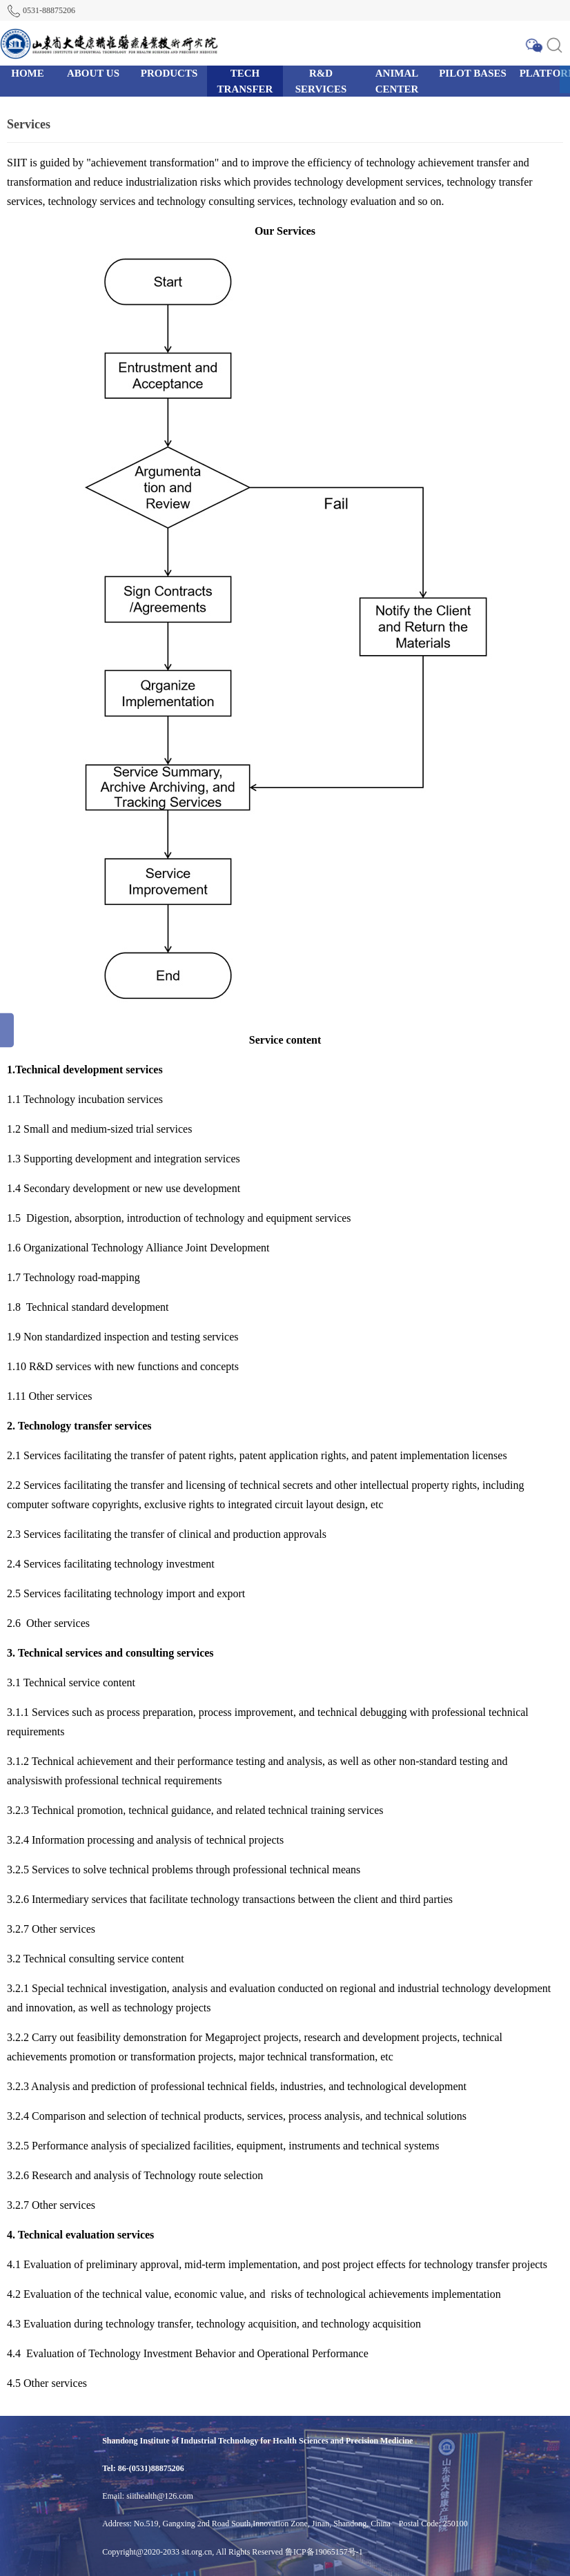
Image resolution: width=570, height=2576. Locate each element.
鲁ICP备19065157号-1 (324, 2552)
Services (28, 124)
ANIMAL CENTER (397, 81)
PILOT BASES (473, 73)
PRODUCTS (169, 73)
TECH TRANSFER (245, 81)
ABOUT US (93, 73)
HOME (27, 73)
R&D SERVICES (321, 81)
